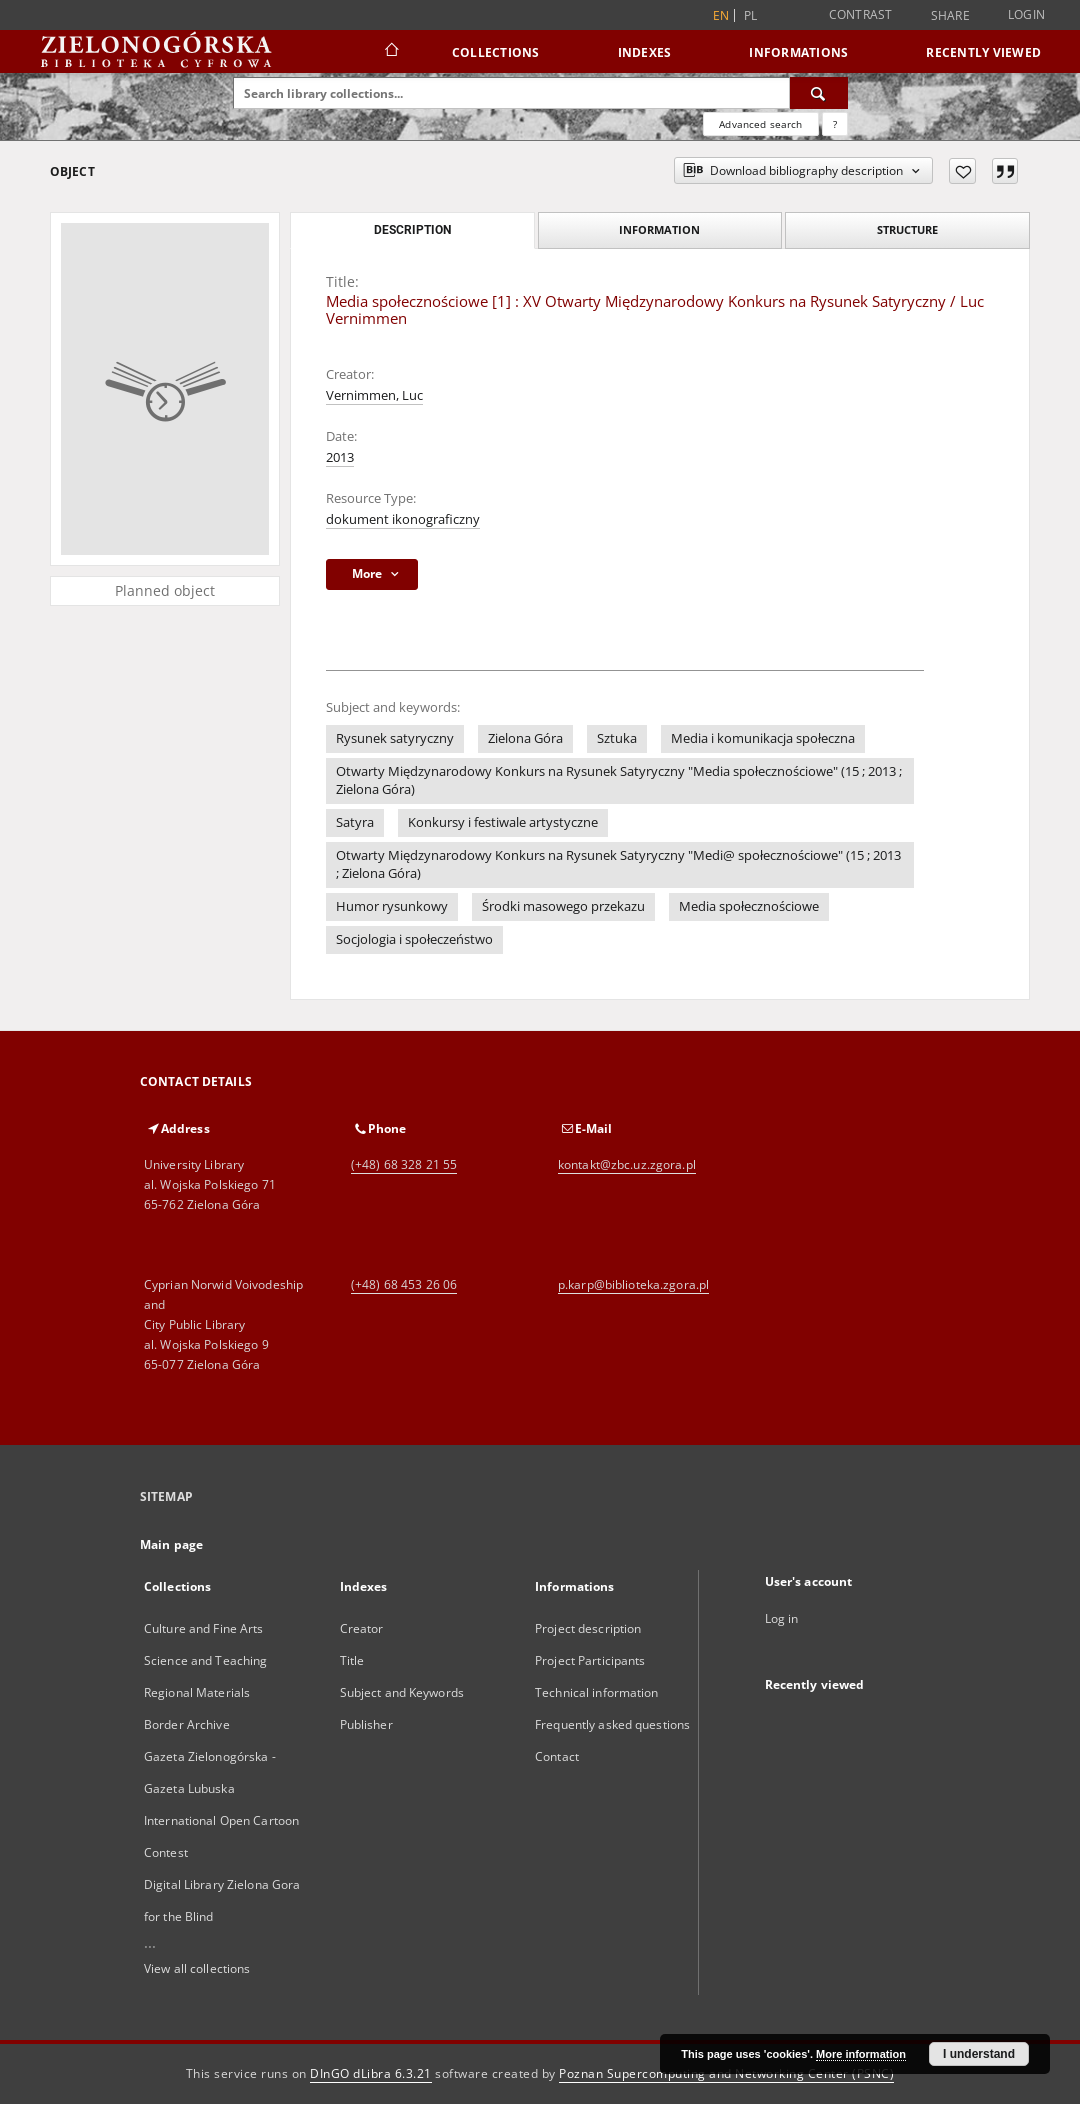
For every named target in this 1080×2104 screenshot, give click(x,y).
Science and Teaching (205, 1660)
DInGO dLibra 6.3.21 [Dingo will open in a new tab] (371, 2073)
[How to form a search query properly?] (835, 124)
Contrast (861, 14)
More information (861, 2054)
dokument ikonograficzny (403, 519)
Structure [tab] (907, 229)
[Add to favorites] (962, 171)
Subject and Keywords (402, 1692)
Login (1026, 14)
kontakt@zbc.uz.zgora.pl (627, 1164)
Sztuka (617, 738)
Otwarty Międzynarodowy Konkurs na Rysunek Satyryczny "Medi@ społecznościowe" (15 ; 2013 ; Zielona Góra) (618, 864)
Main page (171, 1544)
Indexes (645, 52)
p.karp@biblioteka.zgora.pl (633, 1284)
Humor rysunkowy (392, 906)
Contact (557, 1756)
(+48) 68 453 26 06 (404, 1284)
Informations (798, 52)
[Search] (819, 93)
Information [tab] (659, 229)
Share (950, 16)
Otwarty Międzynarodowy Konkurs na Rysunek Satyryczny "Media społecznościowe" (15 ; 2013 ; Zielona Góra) (619, 780)
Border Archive (187, 1724)
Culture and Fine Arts (204, 1628)
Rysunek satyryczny (395, 738)
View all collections (197, 1968)
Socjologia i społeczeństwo (414, 939)
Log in (782, 1618)
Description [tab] (412, 230)
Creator (362, 1628)
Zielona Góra (525, 738)
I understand (979, 2054)
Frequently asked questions (612, 1724)
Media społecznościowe (749, 906)
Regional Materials (197, 1692)
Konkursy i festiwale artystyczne (503, 822)
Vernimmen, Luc (374, 395)
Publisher (366, 1724)
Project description (588, 1628)
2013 (340, 457)
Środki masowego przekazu (563, 906)
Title (352, 1660)
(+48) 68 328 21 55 (404, 1164)
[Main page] (390, 52)
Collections (496, 52)
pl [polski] (751, 15)
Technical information (597, 1692)
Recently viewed (983, 52)
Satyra (355, 822)
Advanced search (760, 124)
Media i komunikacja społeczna (763, 738)
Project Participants (590, 1660)
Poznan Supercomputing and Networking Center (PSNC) (726, 2073)
